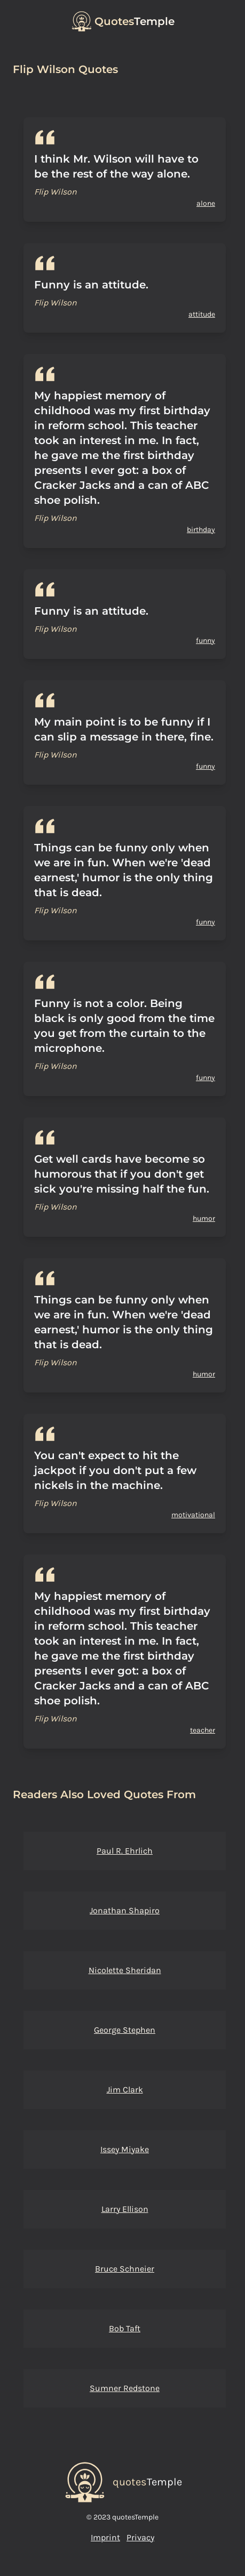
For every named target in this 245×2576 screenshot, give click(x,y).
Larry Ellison (124, 2209)
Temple (134, 21)
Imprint (105, 2537)
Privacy (140, 2537)
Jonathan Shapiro (125, 1910)
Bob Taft (124, 2328)
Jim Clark (125, 2089)
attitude (201, 314)
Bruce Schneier (124, 2269)
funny (205, 640)
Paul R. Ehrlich (125, 1851)
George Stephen (124, 2030)
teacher (202, 1730)
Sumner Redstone (125, 2388)
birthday (201, 529)
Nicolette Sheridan (125, 1970)
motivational (193, 1514)
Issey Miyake (124, 2149)
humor (204, 1218)
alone (205, 203)
